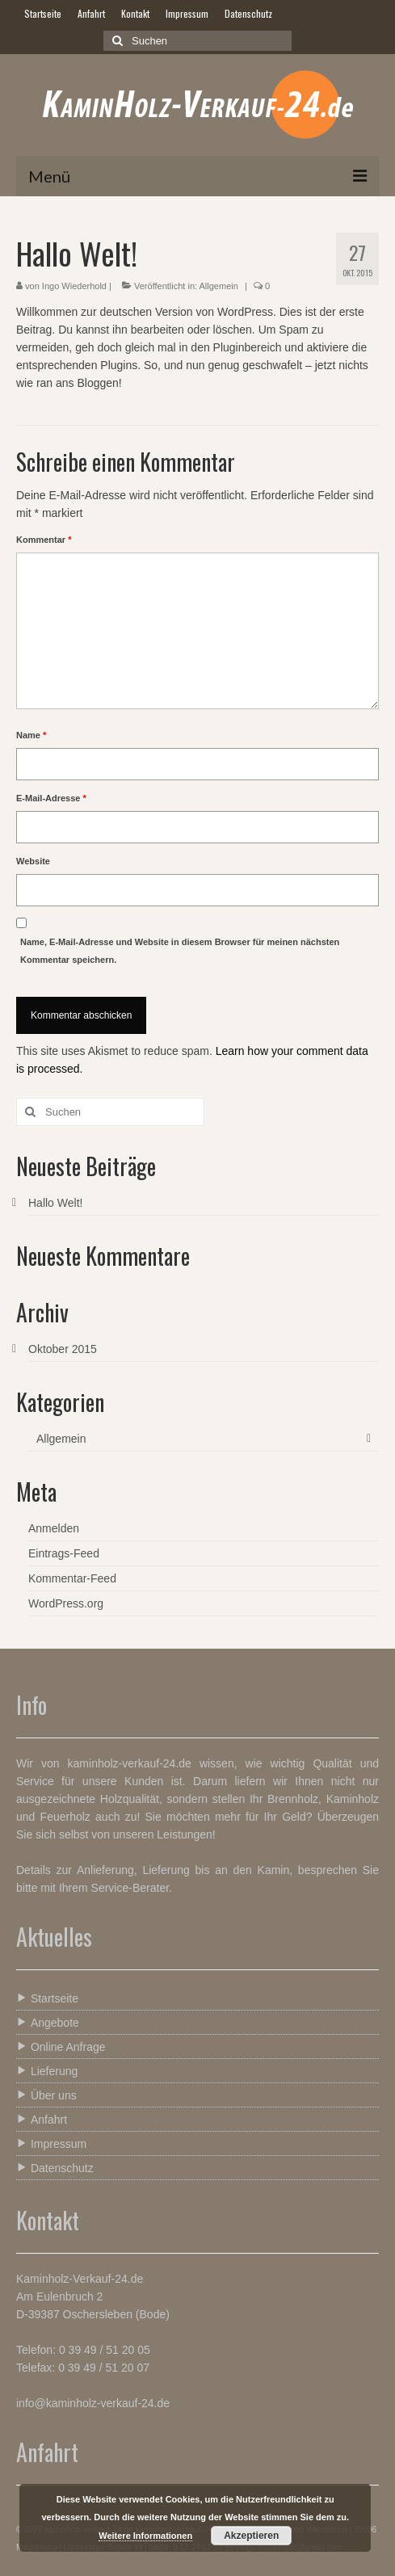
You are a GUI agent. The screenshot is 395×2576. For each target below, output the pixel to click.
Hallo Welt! (55, 1202)
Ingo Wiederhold (74, 286)
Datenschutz (55, 2168)
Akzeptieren (251, 2535)
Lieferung (47, 2071)
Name (31, 735)
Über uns (46, 2095)
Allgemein (219, 286)
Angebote (47, 2022)
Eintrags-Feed (63, 1553)
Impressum (51, 2143)
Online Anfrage (61, 2046)
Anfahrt (41, 2119)
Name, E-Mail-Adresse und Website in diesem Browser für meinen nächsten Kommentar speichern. (179, 950)
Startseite (47, 1998)
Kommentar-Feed (72, 1578)
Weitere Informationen (145, 2535)
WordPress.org (65, 1603)
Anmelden (53, 1528)
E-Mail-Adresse (51, 798)
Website (33, 861)
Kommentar (43, 539)
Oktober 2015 (62, 1349)
